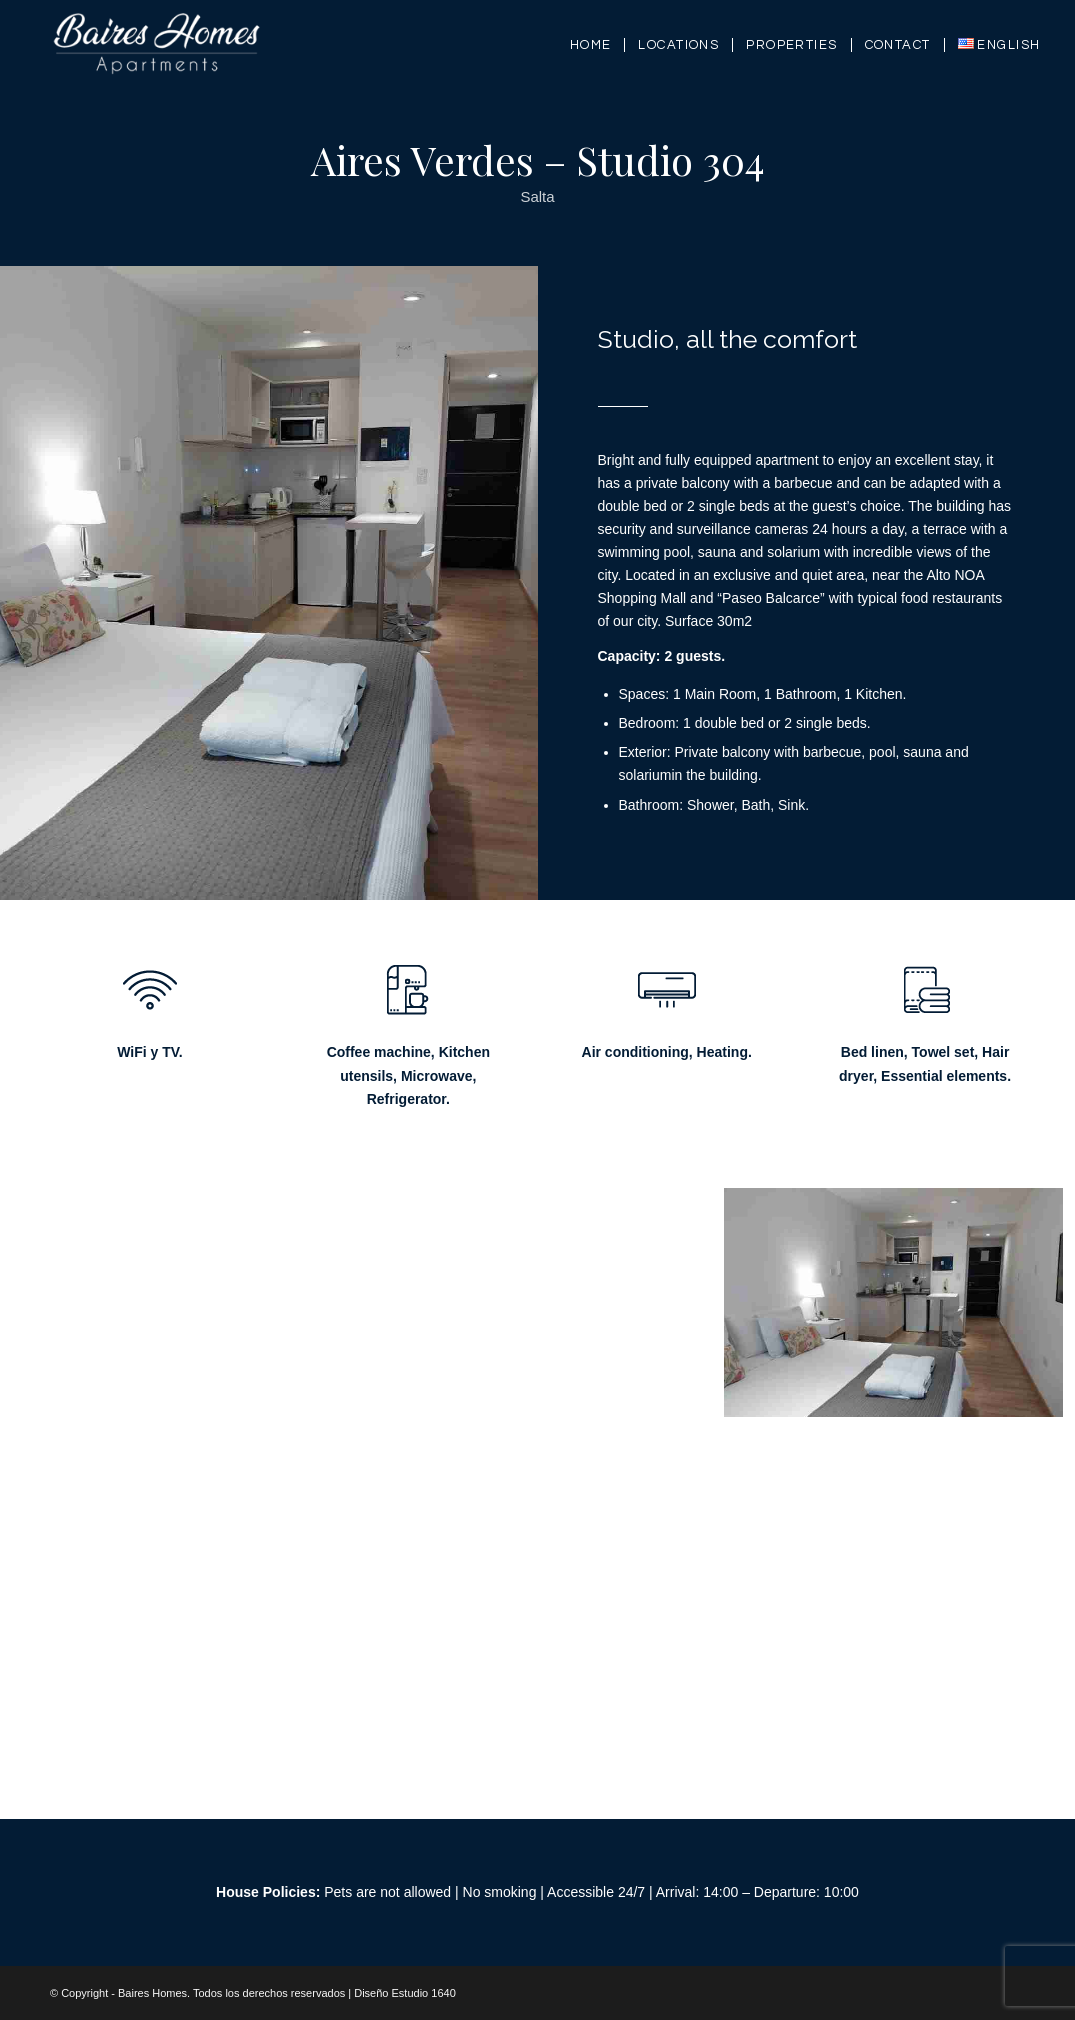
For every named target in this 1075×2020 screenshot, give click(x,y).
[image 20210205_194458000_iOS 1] (546, 1330)
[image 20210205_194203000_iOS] (192, 1330)
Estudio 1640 (424, 1993)
